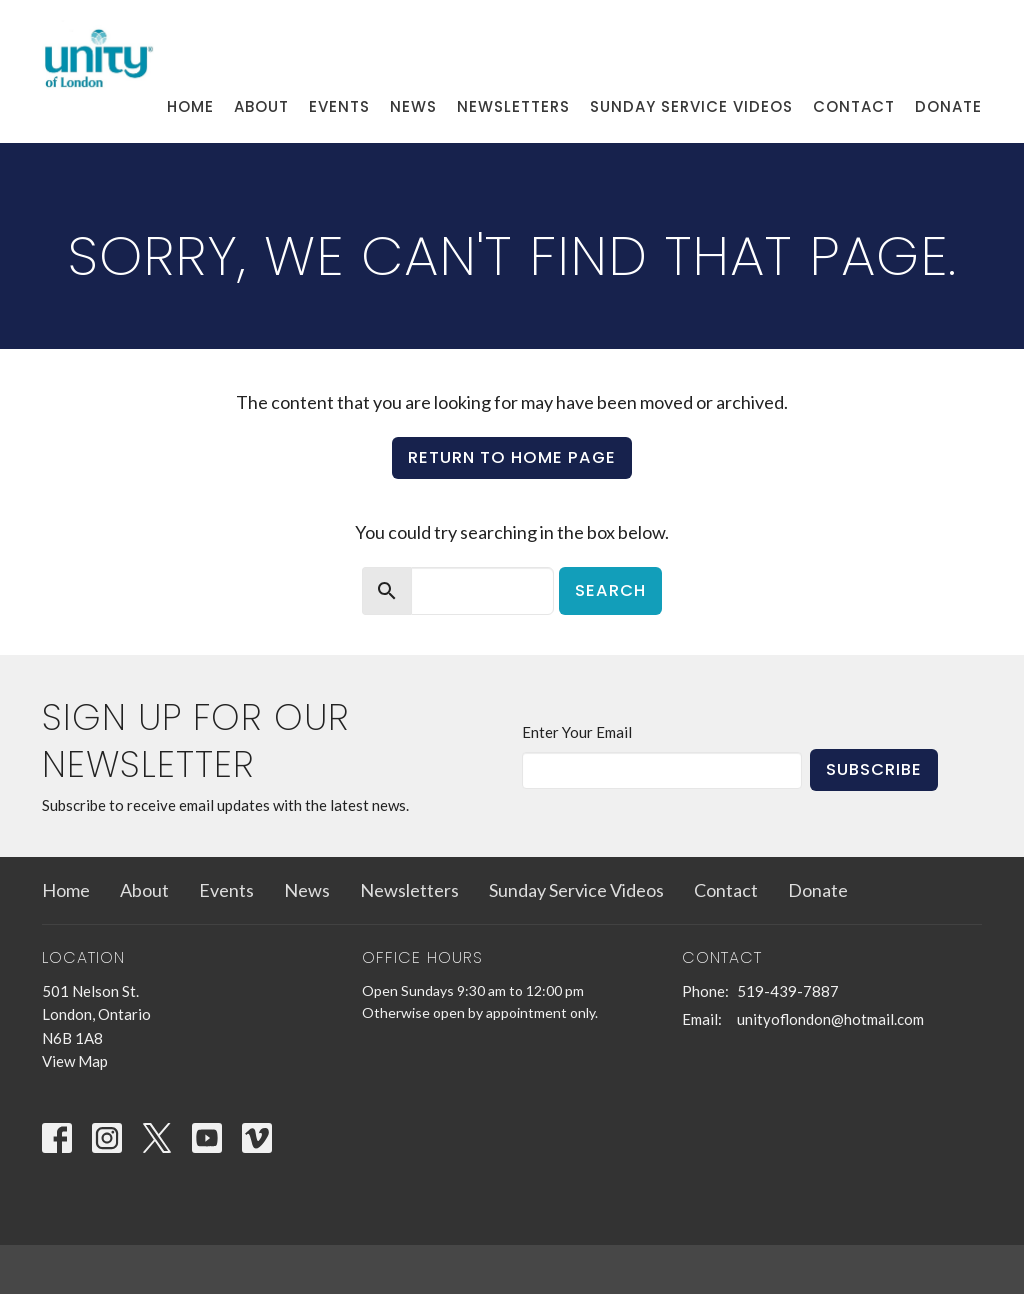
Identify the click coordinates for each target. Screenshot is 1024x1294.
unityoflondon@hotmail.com (830, 1019)
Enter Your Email (577, 732)
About (261, 106)
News (413, 106)
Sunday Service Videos (691, 106)
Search (610, 590)
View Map (75, 1061)
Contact (854, 106)
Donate (948, 106)
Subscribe (874, 769)
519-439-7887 (788, 991)
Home (190, 106)
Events (339, 106)
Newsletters (513, 106)
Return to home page (512, 457)
